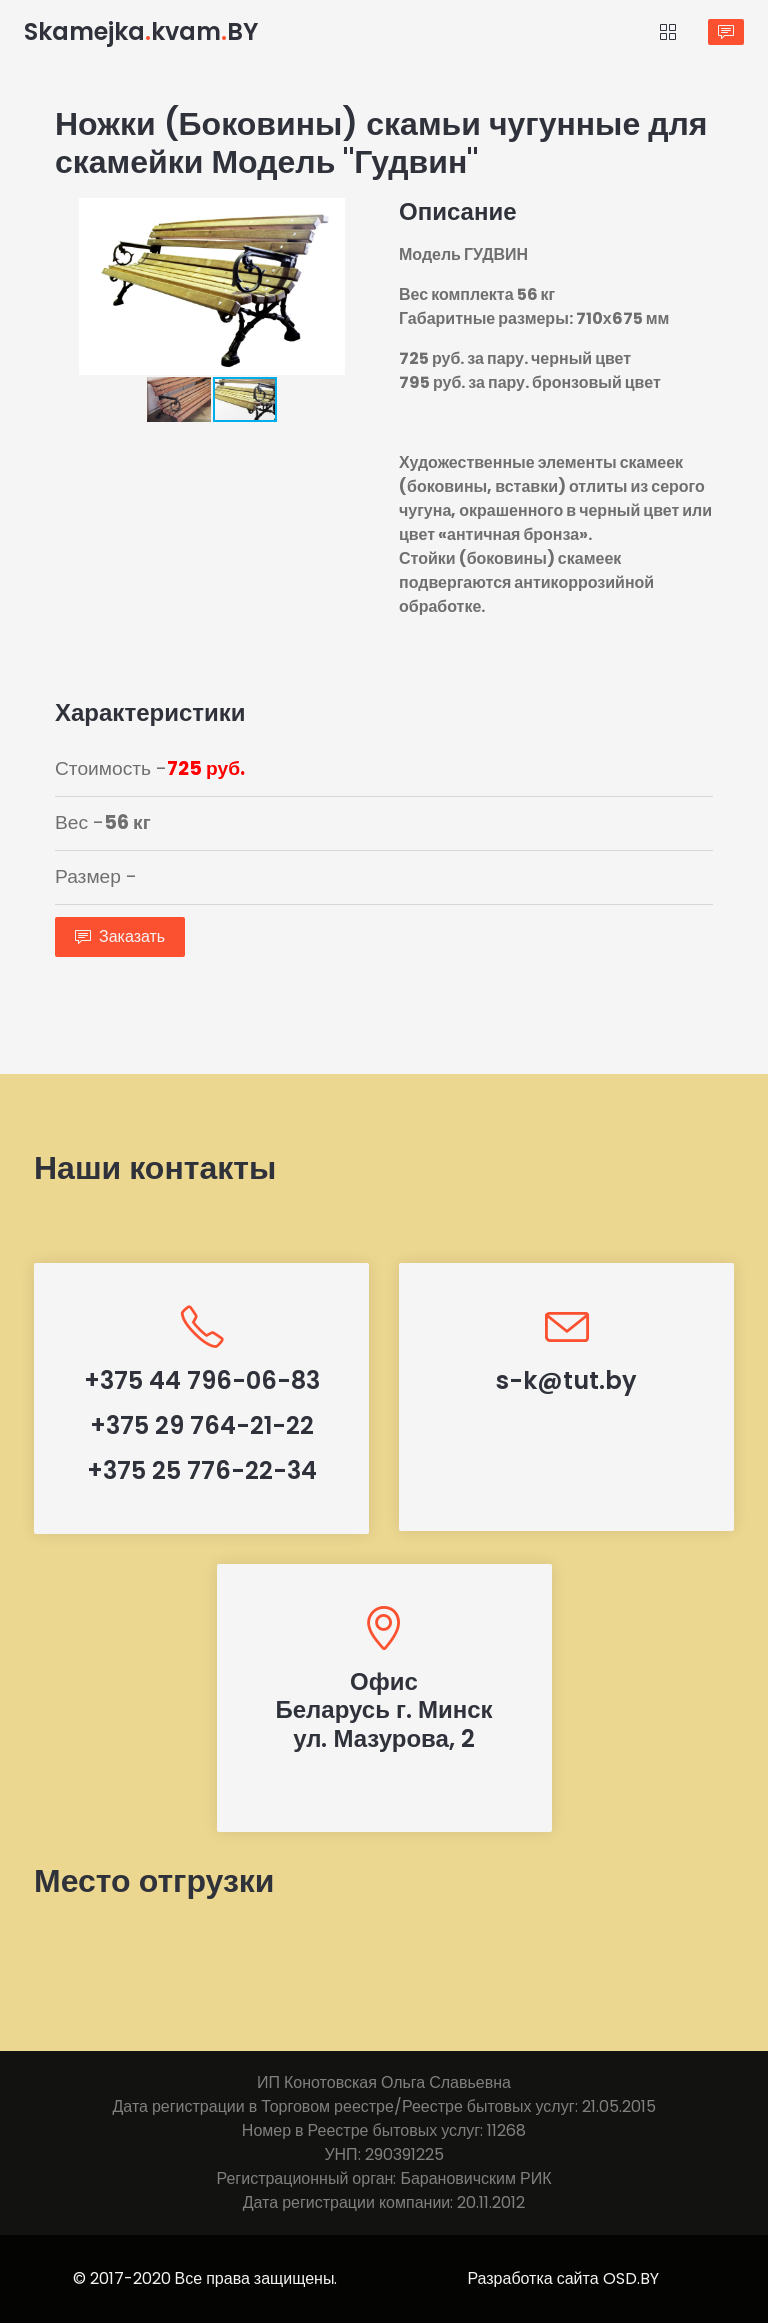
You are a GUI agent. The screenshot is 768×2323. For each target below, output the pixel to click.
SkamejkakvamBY (141, 31)
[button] (351, 216)
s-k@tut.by (566, 1380)
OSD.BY (631, 2278)
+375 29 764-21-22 (202, 1425)
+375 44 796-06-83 (202, 1380)
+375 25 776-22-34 (202, 1470)
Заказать (120, 936)
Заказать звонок (726, 32)
